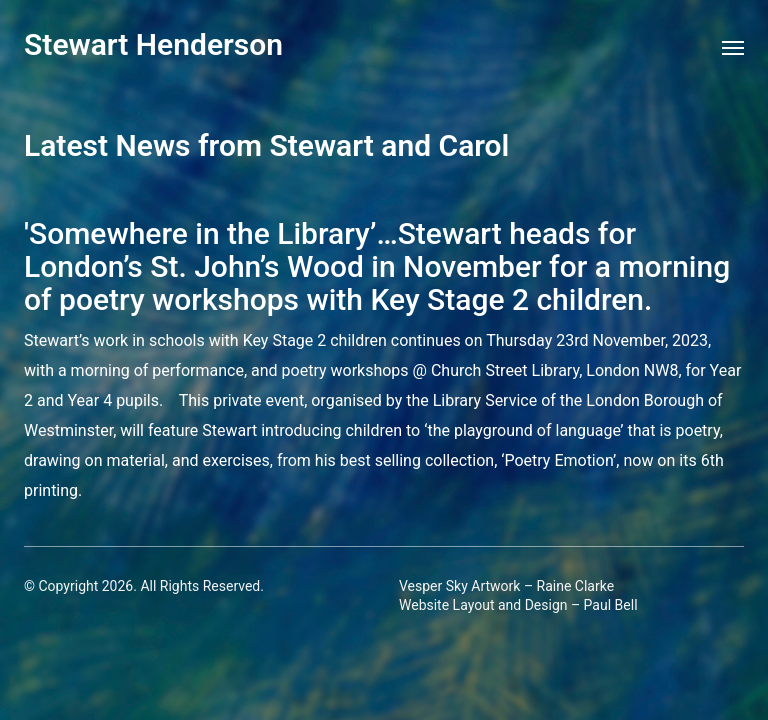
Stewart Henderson (153, 45)
